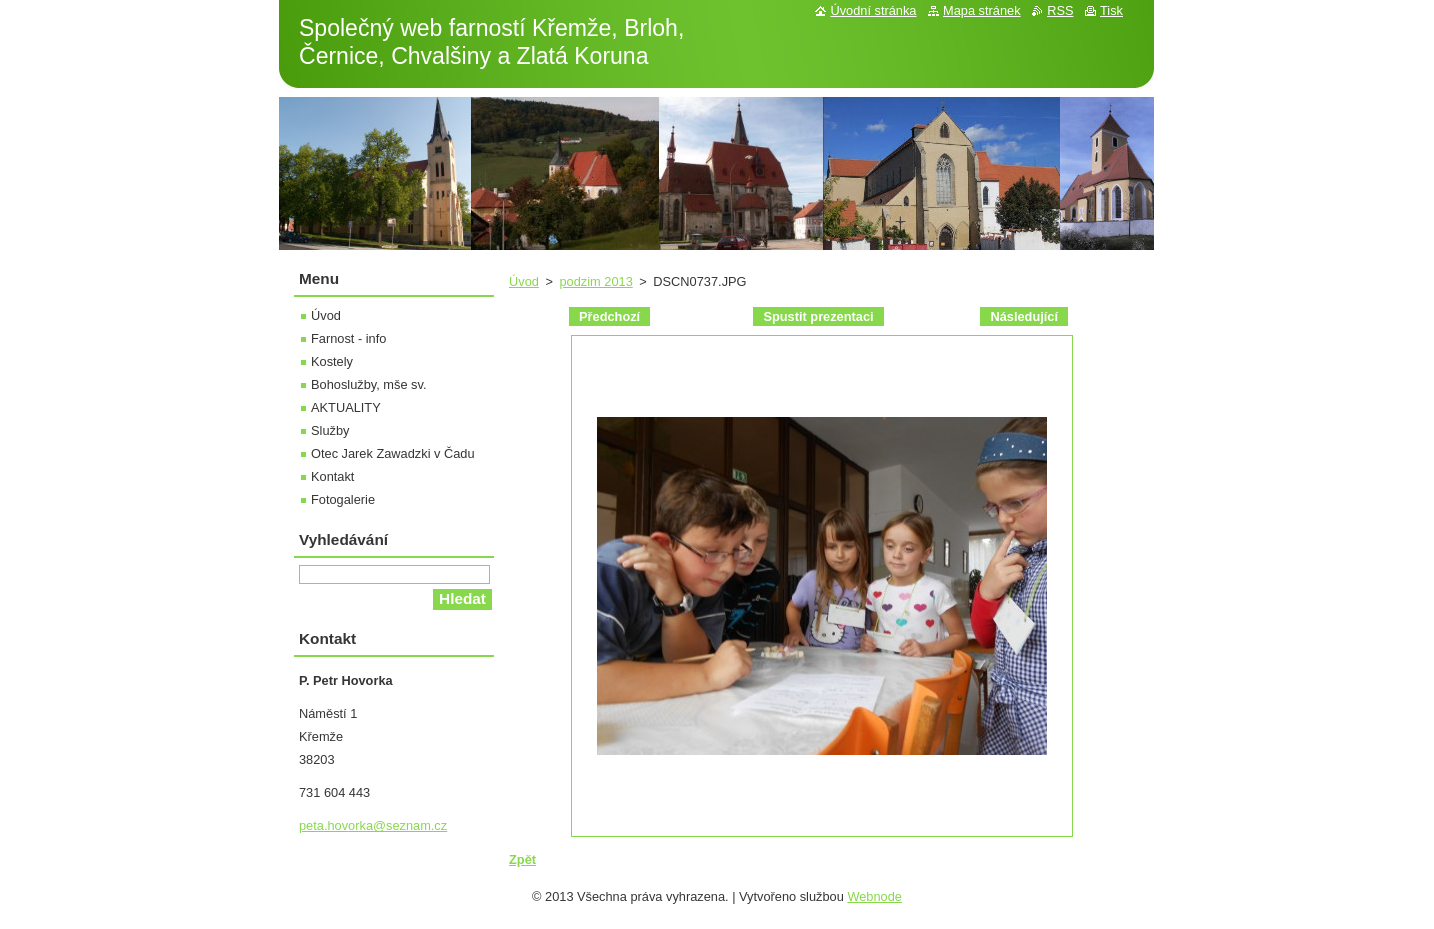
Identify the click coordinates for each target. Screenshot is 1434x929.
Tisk (1111, 10)
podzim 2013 (595, 281)
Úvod (524, 281)
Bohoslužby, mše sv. (368, 384)
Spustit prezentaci (818, 316)
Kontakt (332, 476)
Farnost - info (348, 338)
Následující (1024, 316)
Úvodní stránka (873, 10)
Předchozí (609, 316)
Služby (330, 430)
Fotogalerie (343, 499)
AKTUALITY (346, 407)
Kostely (332, 361)
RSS (1060, 10)
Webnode (874, 896)
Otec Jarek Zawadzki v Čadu (393, 453)
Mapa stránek (982, 10)
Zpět (522, 859)
